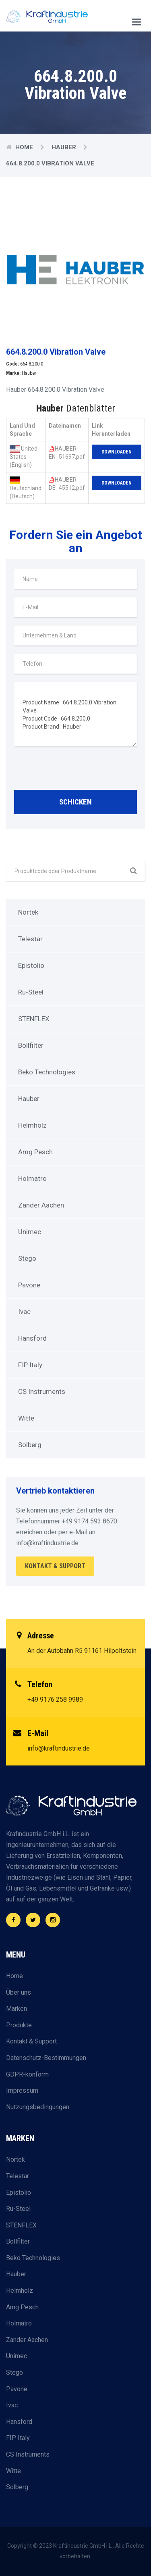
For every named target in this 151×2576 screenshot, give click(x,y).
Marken (16, 2008)
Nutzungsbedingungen (37, 2107)
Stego (27, 1258)
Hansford (32, 1338)
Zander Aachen (41, 1205)
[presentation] (75, 770)
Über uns (18, 1992)
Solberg (29, 1445)
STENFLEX (34, 1019)
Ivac (24, 1312)
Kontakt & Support (31, 2041)
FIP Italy (30, 1365)
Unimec (29, 1232)
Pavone (29, 1285)
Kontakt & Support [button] (55, 1566)
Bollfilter (30, 1045)
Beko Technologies (46, 1072)
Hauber (64, 147)
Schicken (75, 801)
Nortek (28, 912)
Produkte (19, 2025)
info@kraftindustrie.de (58, 1748)
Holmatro (32, 1178)
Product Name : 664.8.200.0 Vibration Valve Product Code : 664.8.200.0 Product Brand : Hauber (75, 714)
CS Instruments (41, 1391)
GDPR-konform (27, 2074)
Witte (26, 1418)
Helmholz (32, 1125)
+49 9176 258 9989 (55, 1699)
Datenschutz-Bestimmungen (46, 2058)
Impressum (22, 2090)
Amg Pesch (35, 1152)
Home (24, 147)
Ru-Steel (30, 992)
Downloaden (116, 452)
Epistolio (31, 965)
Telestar (30, 939)
